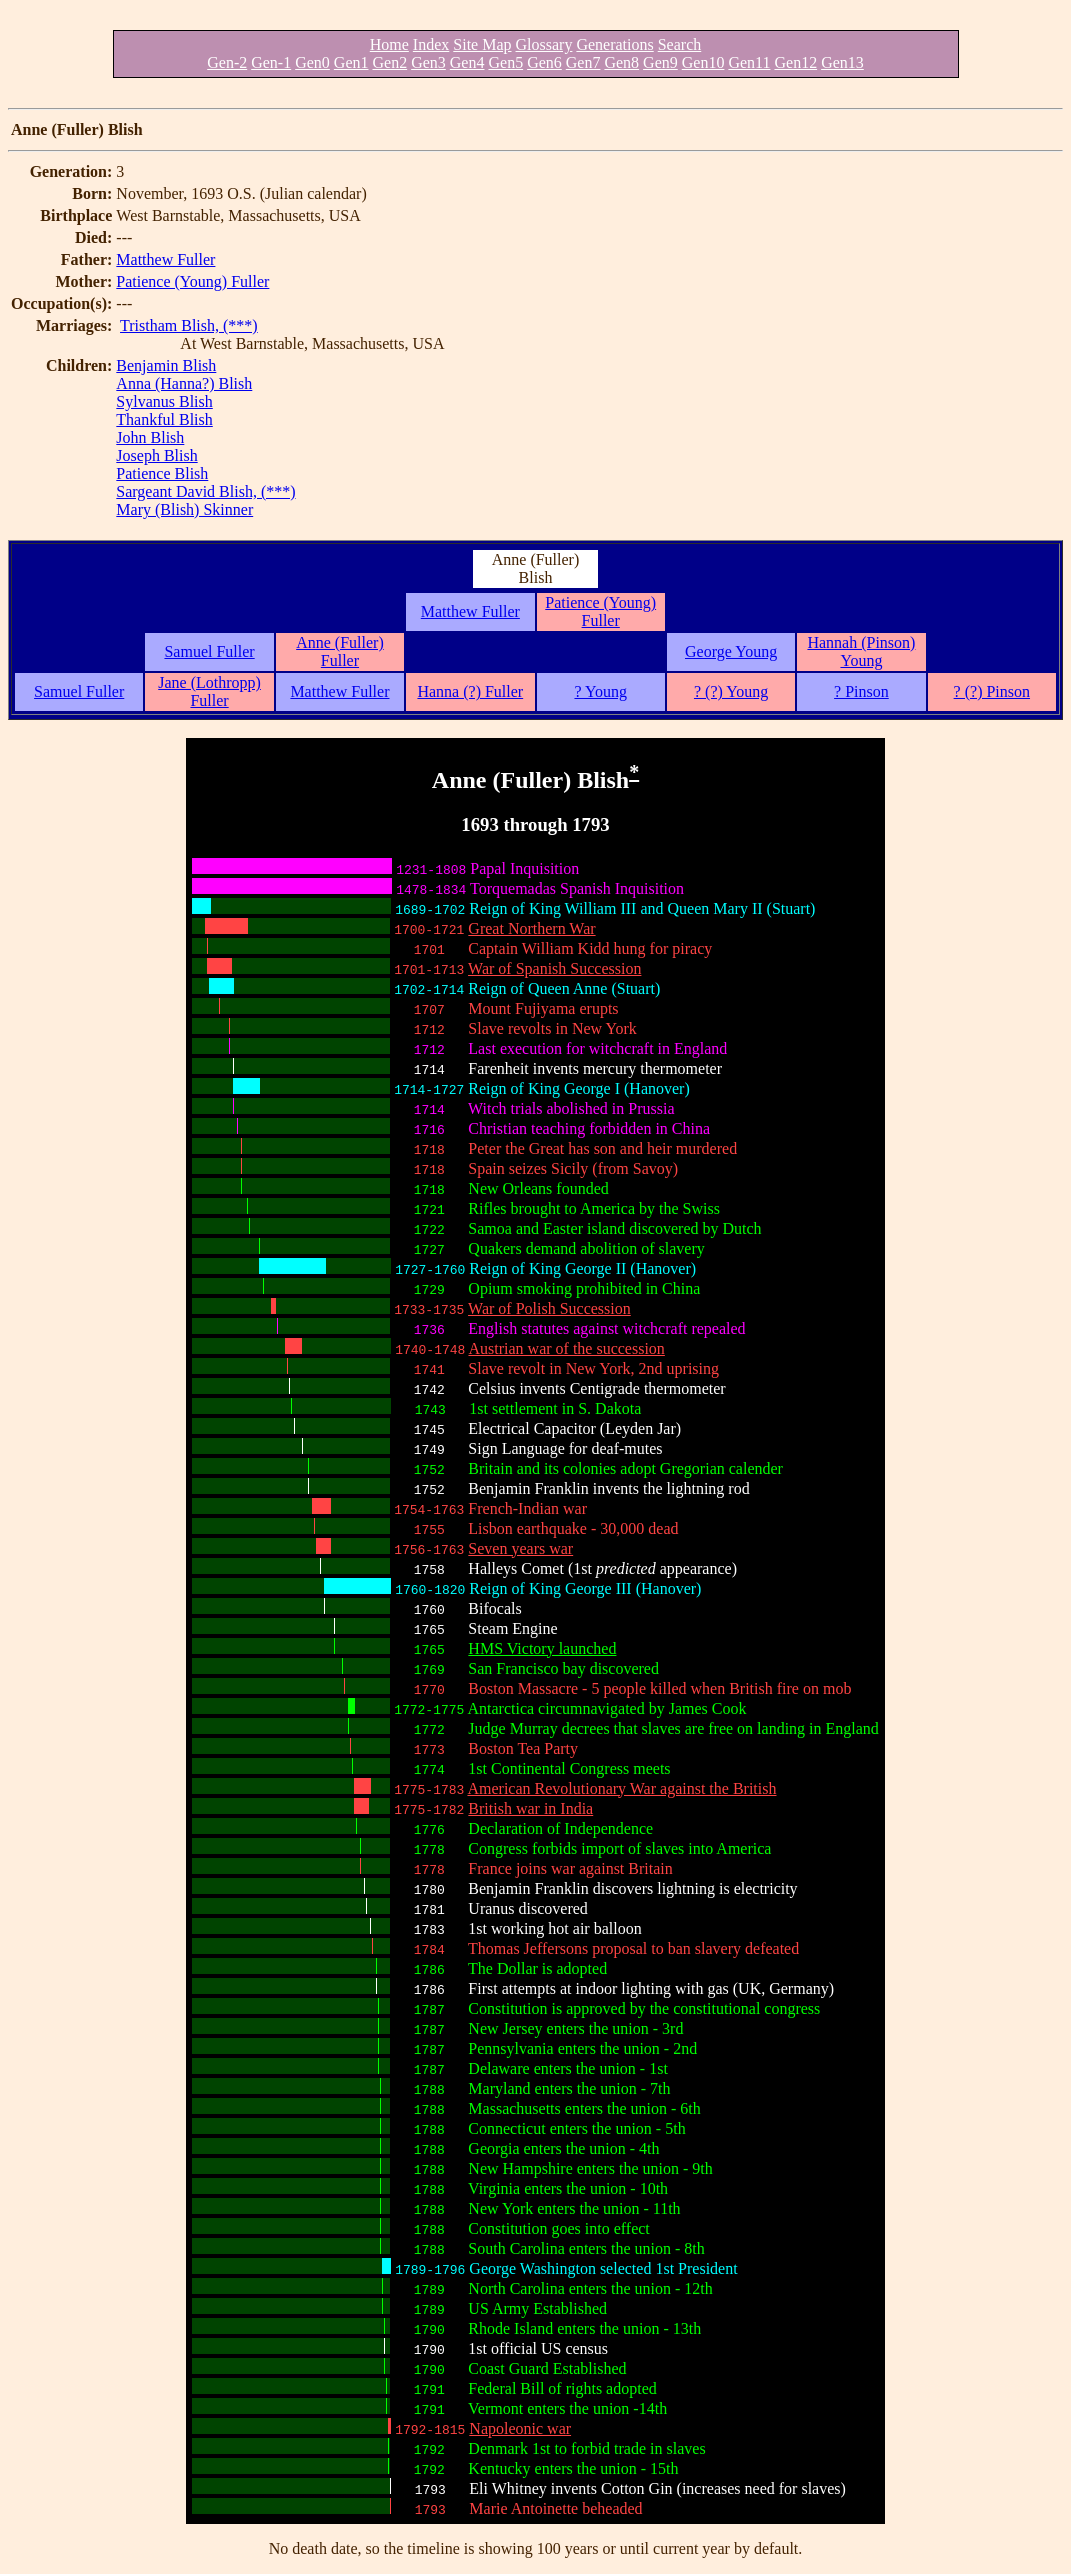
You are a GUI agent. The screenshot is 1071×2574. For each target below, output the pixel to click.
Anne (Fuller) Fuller (340, 651)
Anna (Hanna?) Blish (184, 383)
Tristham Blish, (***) (189, 325)
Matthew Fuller (165, 259)
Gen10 (703, 62)
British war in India (530, 1808)
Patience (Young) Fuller (192, 281)
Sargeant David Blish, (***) (205, 491)
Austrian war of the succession (566, 1348)
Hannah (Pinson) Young (861, 651)
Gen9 (660, 62)
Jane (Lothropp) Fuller (209, 691)
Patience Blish (162, 473)
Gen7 (583, 62)
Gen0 (312, 62)
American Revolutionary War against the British (621, 1788)
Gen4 (467, 62)
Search (680, 44)
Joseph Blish (156, 455)
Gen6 (544, 62)
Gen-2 (227, 62)
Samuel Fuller (209, 651)
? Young (600, 691)
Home (389, 44)
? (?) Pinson (992, 691)
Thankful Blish (164, 419)
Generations (614, 44)
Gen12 (795, 62)
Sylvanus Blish (164, 401)
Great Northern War (531, 928)
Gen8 (621, 62)
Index (431, 44)
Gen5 (505, 62)
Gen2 (390, 62)
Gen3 (428, 62)
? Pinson (861, 691)
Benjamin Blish (166, 365)
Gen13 (842, 62)
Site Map (482, 44)
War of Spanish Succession (554, 968)
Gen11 (749, 62)
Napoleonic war (520, 2428)
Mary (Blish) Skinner (184, 509)
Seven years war (520, 1548)
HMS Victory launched (542, 1648)
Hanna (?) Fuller (470, 691)
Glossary (544, 44)
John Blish (150, 437)
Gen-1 (271, 62)
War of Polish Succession (549, 1308)
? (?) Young (731, 691)
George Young (731, 651)
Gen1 (351, 62)
